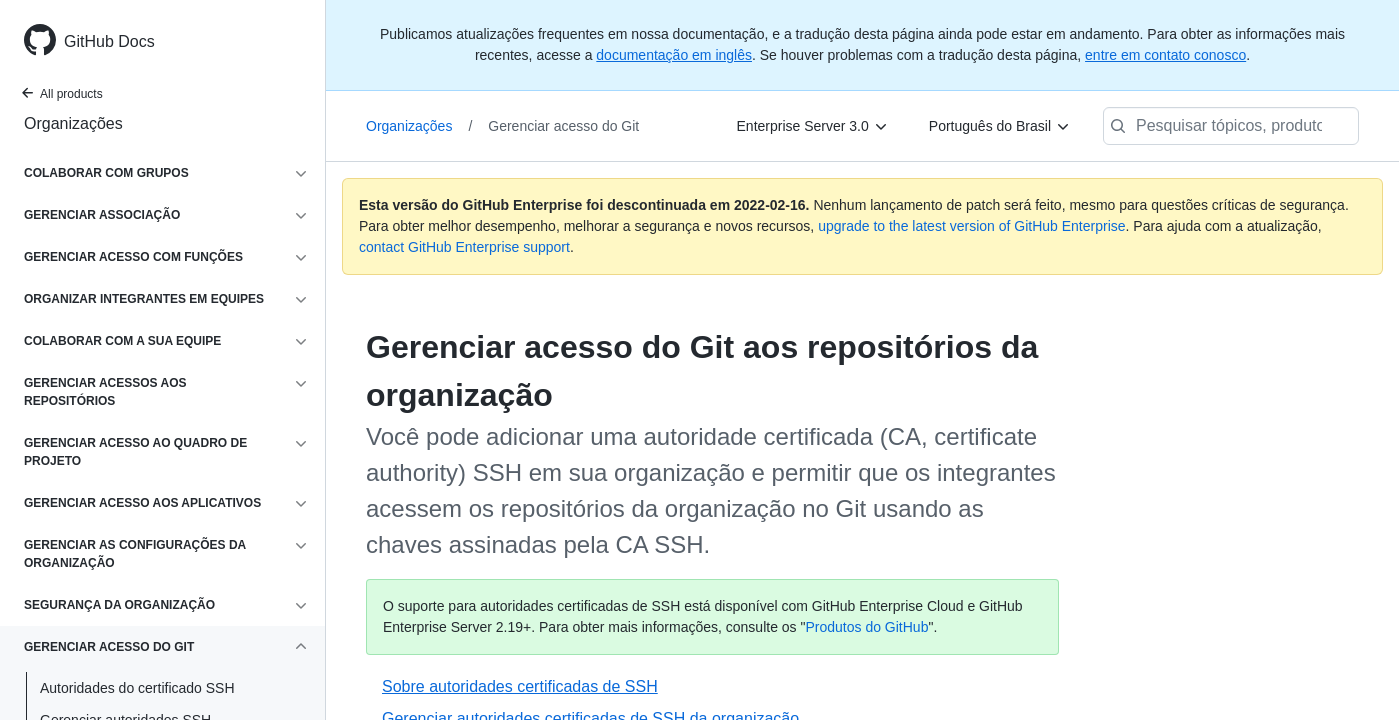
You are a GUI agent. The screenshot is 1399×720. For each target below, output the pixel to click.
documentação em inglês (674, 55)
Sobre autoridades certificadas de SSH (520, 686)
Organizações (73, 123)
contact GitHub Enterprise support (464, 247)
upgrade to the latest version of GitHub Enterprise (971, 226)
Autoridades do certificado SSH (137, 688)
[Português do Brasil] (1000, 126)
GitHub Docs (109, 41)
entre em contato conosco (1165, 55)
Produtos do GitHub (866, 627)
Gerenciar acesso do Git (563, 126)
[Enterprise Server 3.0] (813, 126)
